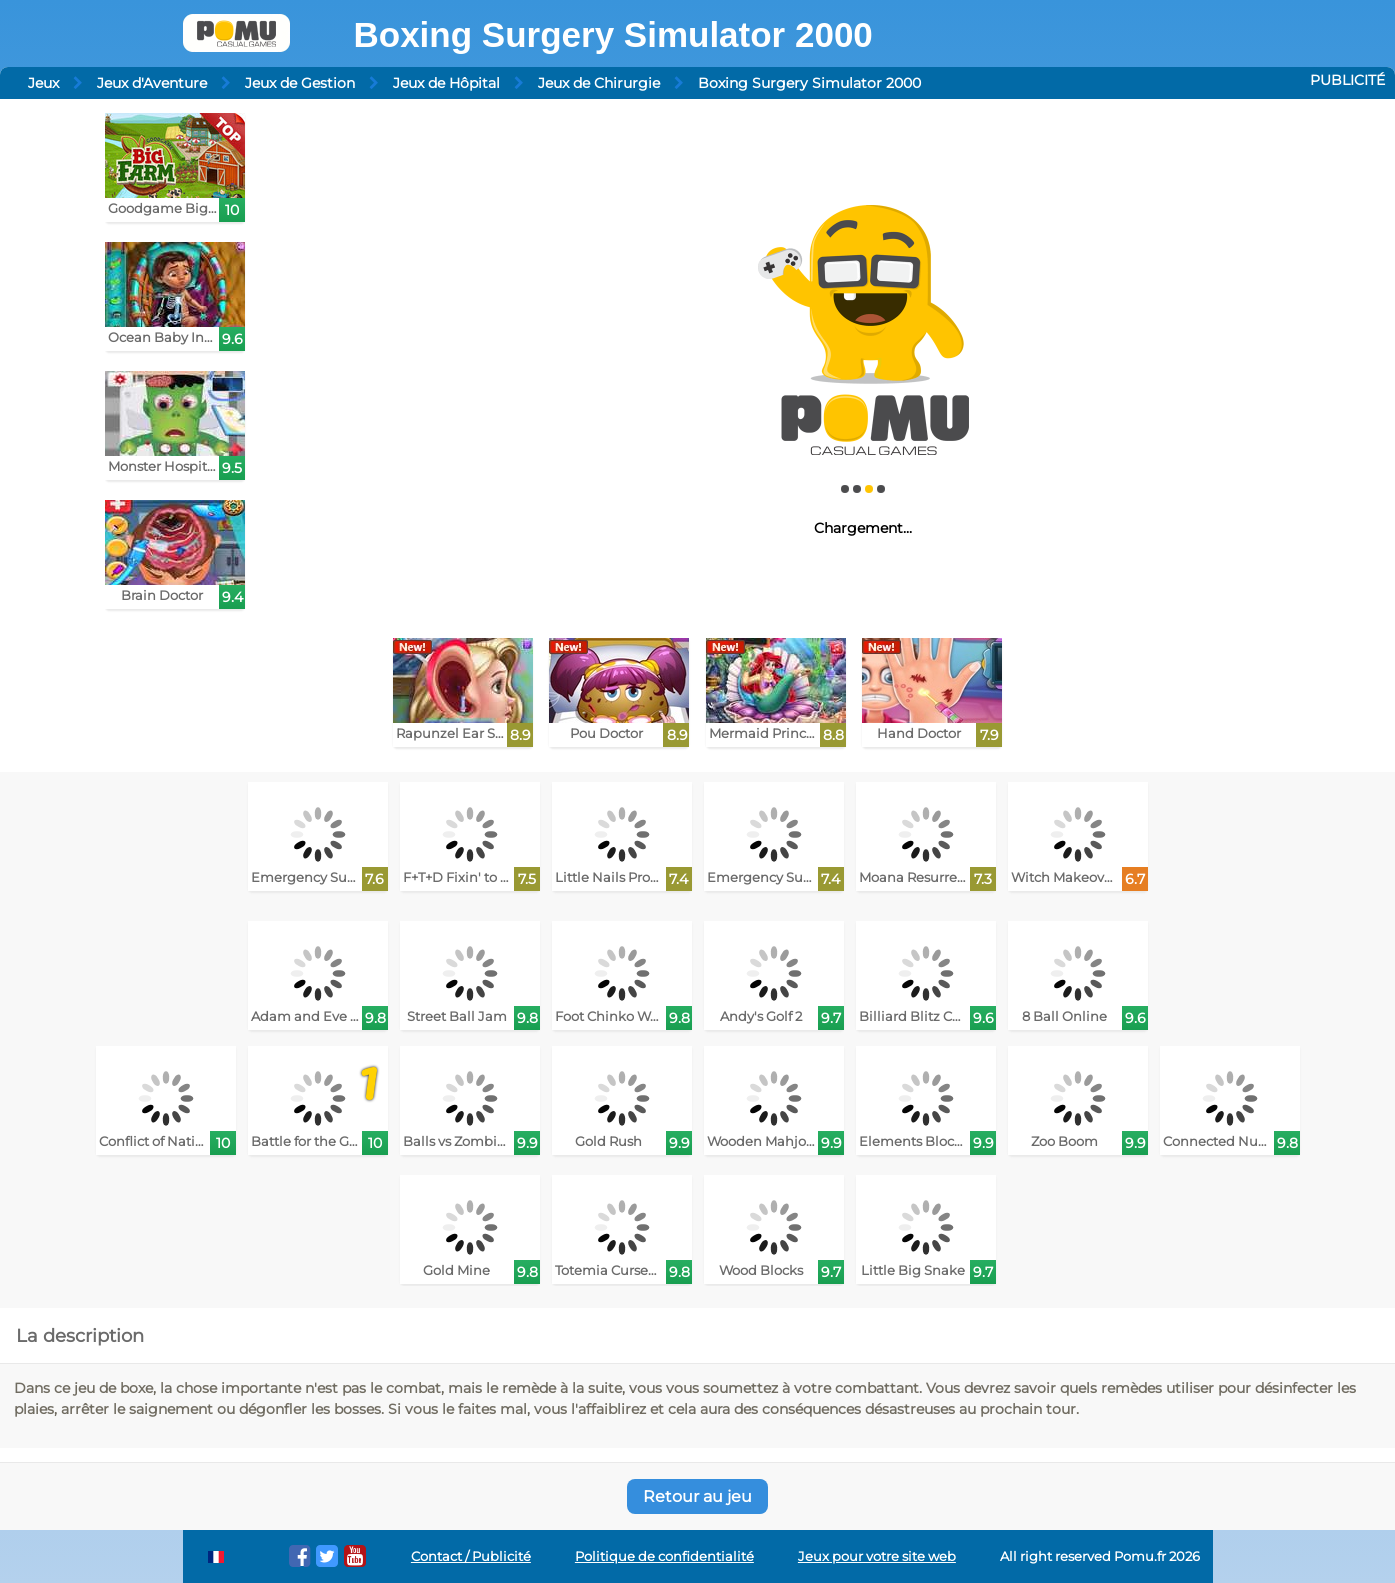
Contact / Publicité (471, 1556)
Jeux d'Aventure (152, 83)
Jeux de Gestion (300, 83)
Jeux (43, 83)
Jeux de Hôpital (446, 83)
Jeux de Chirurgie (599, 83)
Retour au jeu (697, 1496)
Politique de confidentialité (664, 1556)
